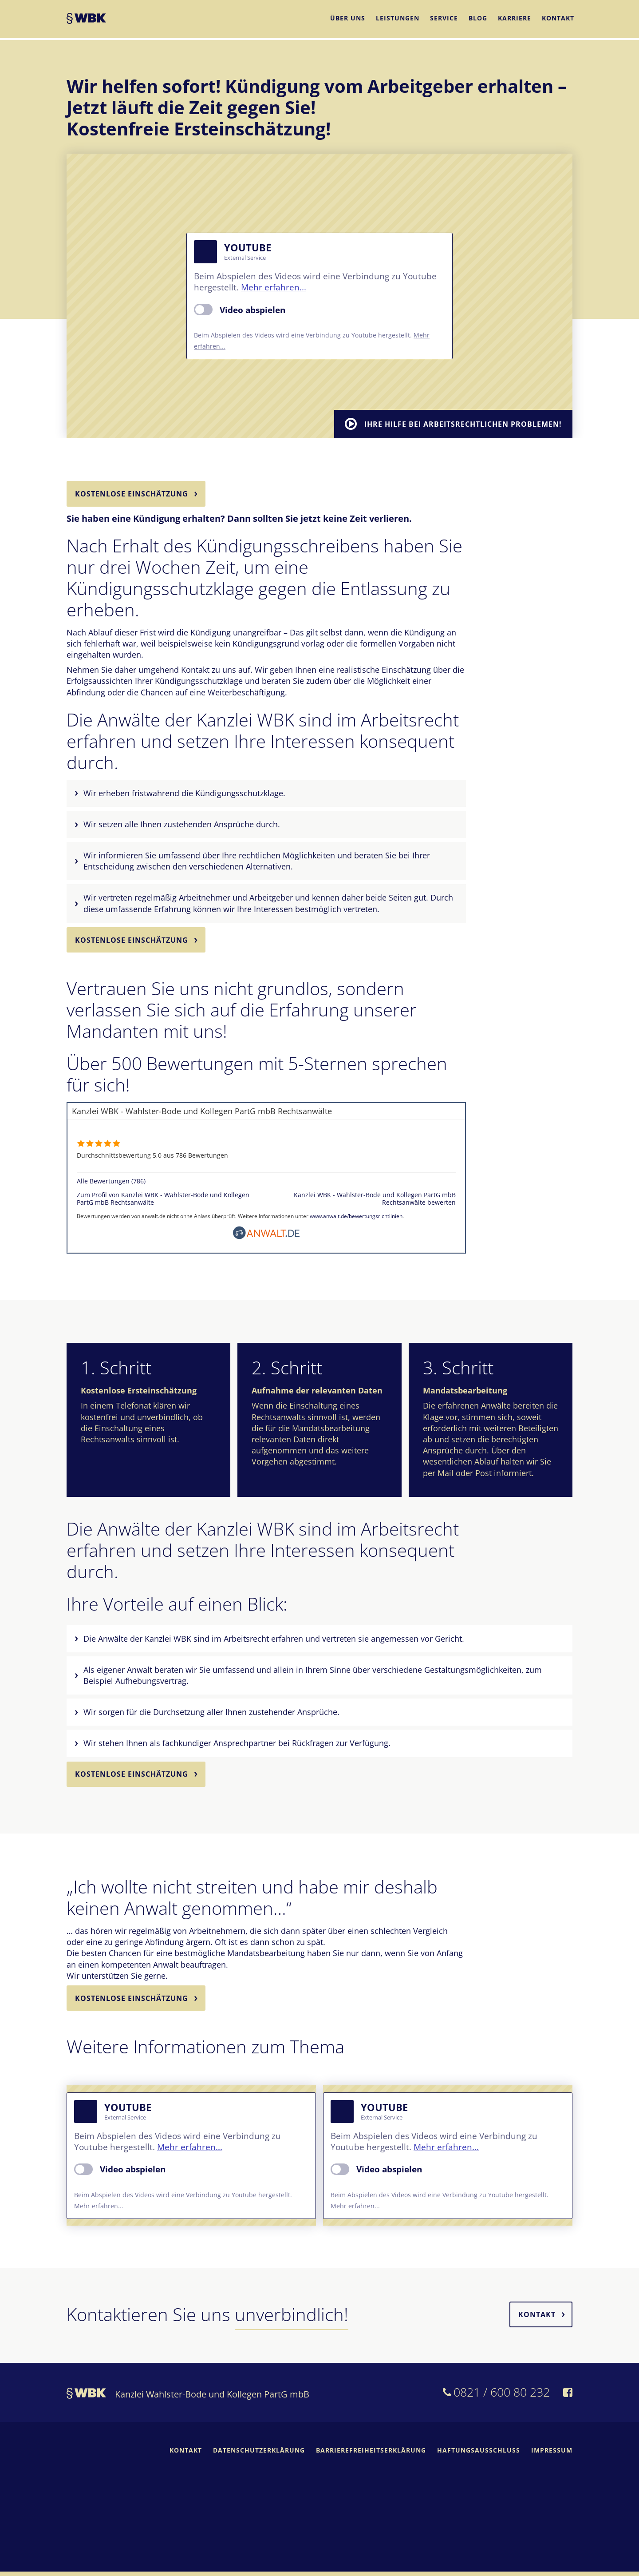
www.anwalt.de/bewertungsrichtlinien (356, 1218)
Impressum (551, 2455)
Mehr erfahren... (273, 287)
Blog (478, 19)
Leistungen (397, 19)
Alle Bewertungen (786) (111, 1183)
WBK (86, 21)
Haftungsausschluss (478, 2455)
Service (444, 19)
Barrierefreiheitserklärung (371, 2455)
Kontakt (558, 19)
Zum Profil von (163, 1201)
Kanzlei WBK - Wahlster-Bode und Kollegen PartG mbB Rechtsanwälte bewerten (375, 1201)
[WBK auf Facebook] (567, 2398)
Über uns (347, 19)
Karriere (514, 19)
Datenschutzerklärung (259, 2455)
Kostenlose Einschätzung (132, 494)
